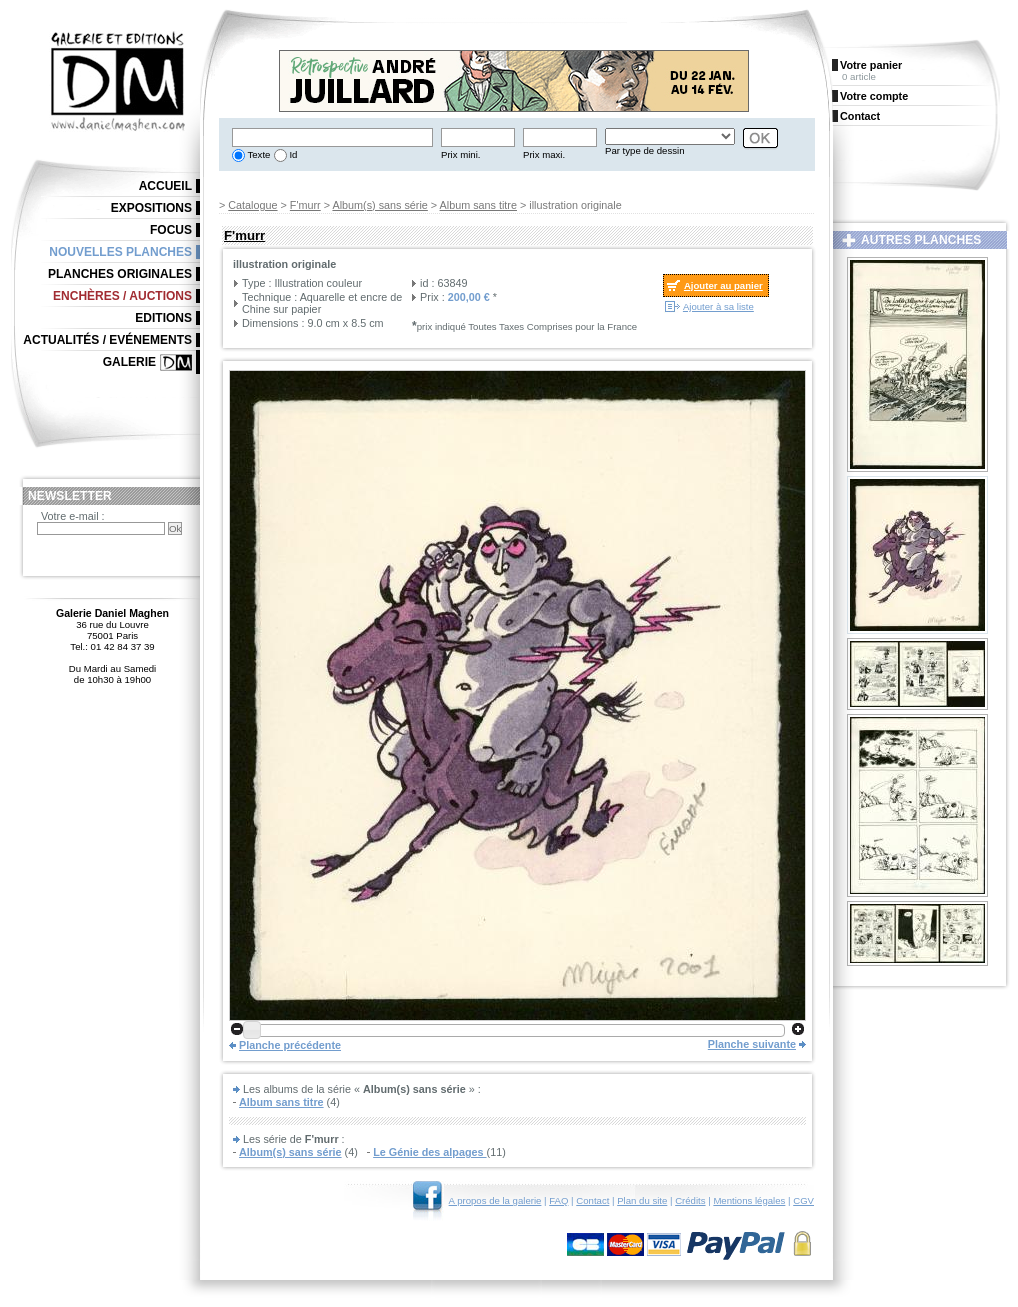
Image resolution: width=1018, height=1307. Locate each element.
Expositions (151, 208)
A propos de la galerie (495, 1200)
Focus (171, 230)
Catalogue (252, 205)
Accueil (165, 186)
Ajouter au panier (723, 285)
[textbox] (332, 137)
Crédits (690, 1200)
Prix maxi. (544, 154)
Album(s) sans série (379, 205)
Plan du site (642, 1200)
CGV (803, 1200)
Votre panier (871, 65)
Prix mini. (460, 154)
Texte (257, 154)
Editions (163, 318)
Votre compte (874, 96)
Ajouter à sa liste (718, 306)
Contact (592, 1200)
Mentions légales (749, 1200)
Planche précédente (290, 1045)
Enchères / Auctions (122, 296)
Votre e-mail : (73, 516)
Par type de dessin (644, 150)
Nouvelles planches (120, 252)
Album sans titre (478, 205)
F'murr (305, 205)
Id (292, 154)
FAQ (558, 1200)
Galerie (129, 362)
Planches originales (120, 274)
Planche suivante (752, 1044)
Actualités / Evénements (107, 340)
